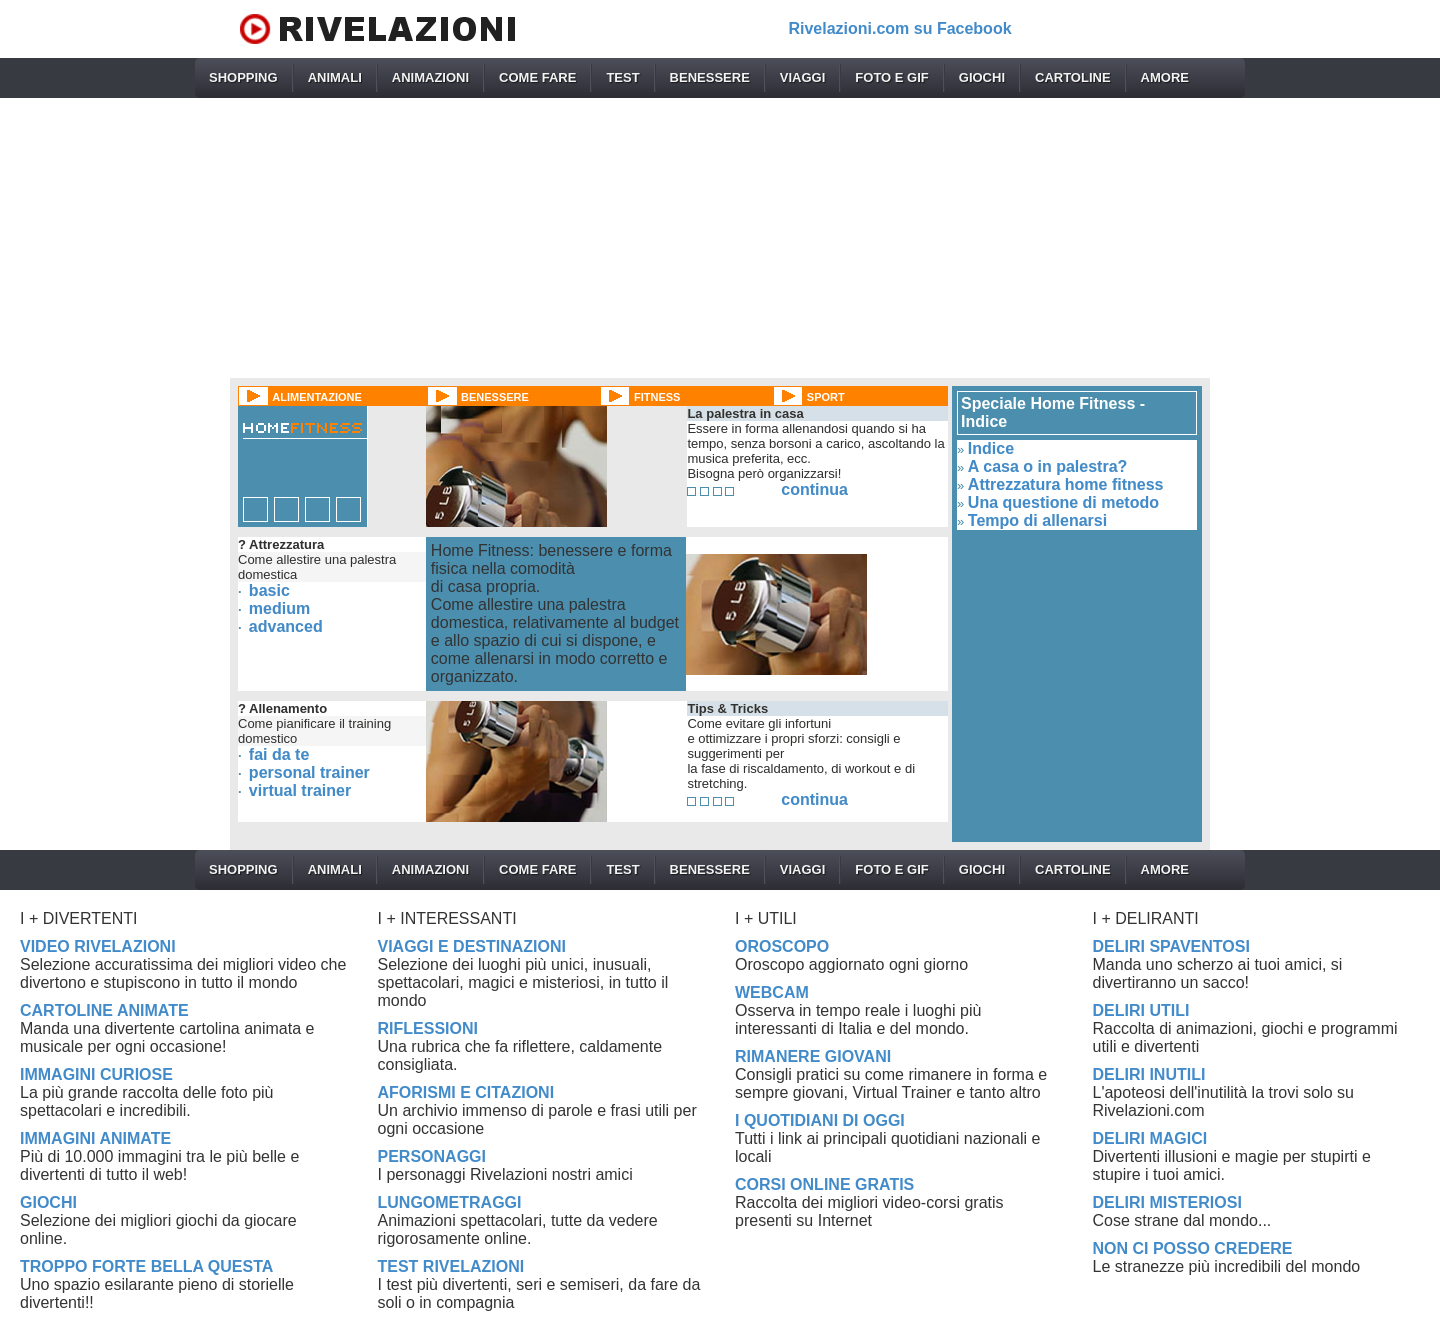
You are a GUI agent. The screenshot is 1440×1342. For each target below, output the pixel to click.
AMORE (1165, 77)
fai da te (279, 754)
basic (269, 590)
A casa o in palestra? (1047, 466)
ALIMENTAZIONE (317, 397)
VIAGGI (803, 77)
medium (279, 608)
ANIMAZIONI (430, 77)
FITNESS (657, 397)
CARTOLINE (1073, 77)
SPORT (826, 397)
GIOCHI (982, 77)
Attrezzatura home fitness (1066, 484)
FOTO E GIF (891, 77)
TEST (622, 77)
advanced (286, 626)
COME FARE (537, 77)
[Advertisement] (720, 238)
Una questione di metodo (1063, 502)
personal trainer (309, 772)
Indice (991, 448)
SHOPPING (243, 77)
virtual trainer (300, 790)
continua (814, 489)
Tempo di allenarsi (1037, 520)
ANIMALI (335, 77)
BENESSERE (710, 77)
